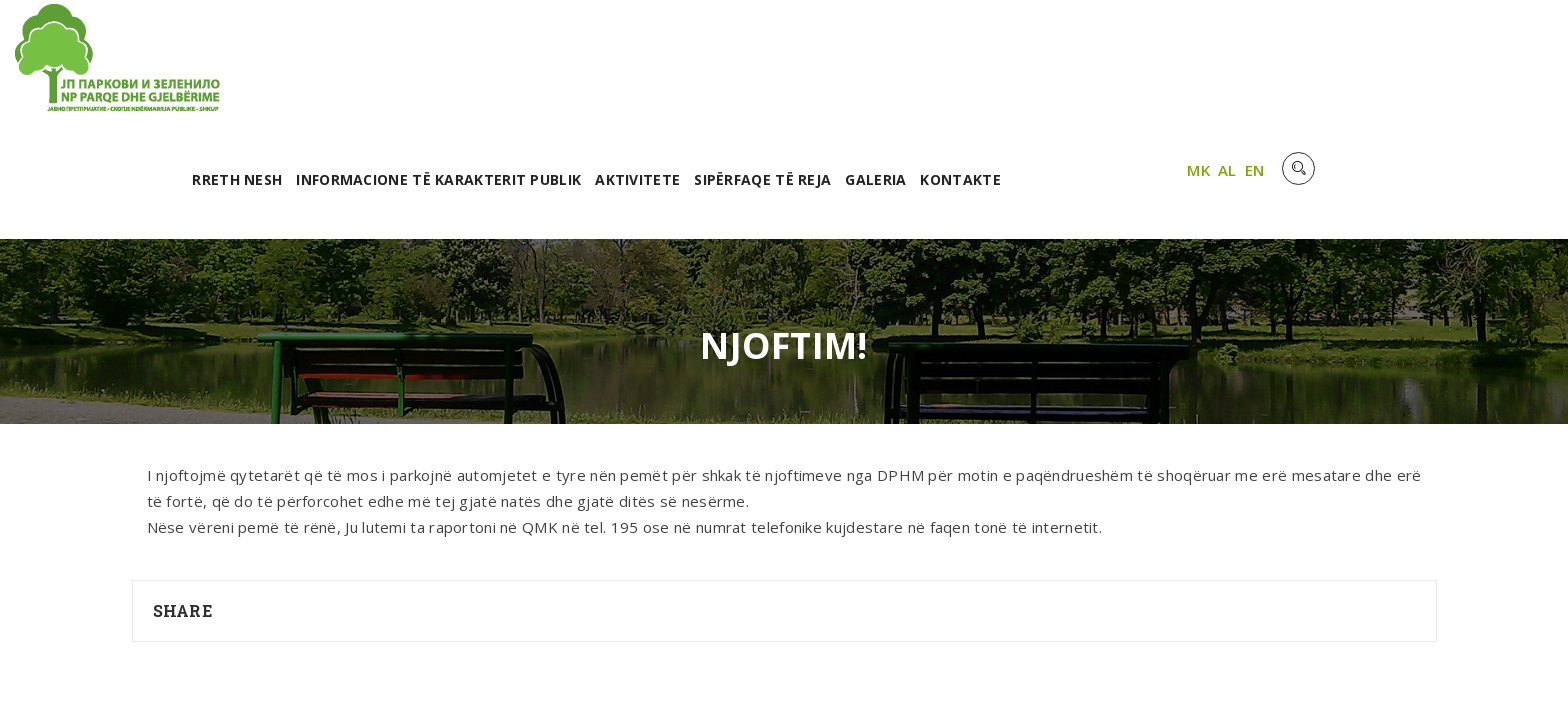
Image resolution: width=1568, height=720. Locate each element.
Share (183, 498)
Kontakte (1235, 67)
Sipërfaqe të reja (1036, 67)
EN (1497, 63)
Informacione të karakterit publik (712, 67)
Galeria (1150, 67)
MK (1440, 63)
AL (1469, 63)
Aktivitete (911, 67)
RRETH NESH (511, 67)
